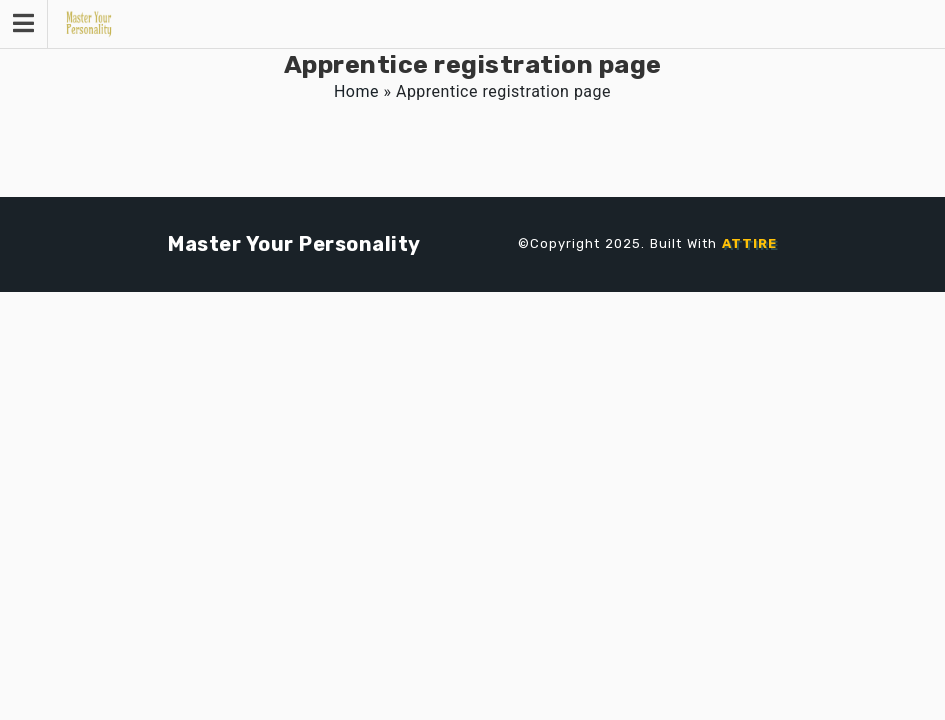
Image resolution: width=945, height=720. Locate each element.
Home (356, 91)
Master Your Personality (294, 244)
